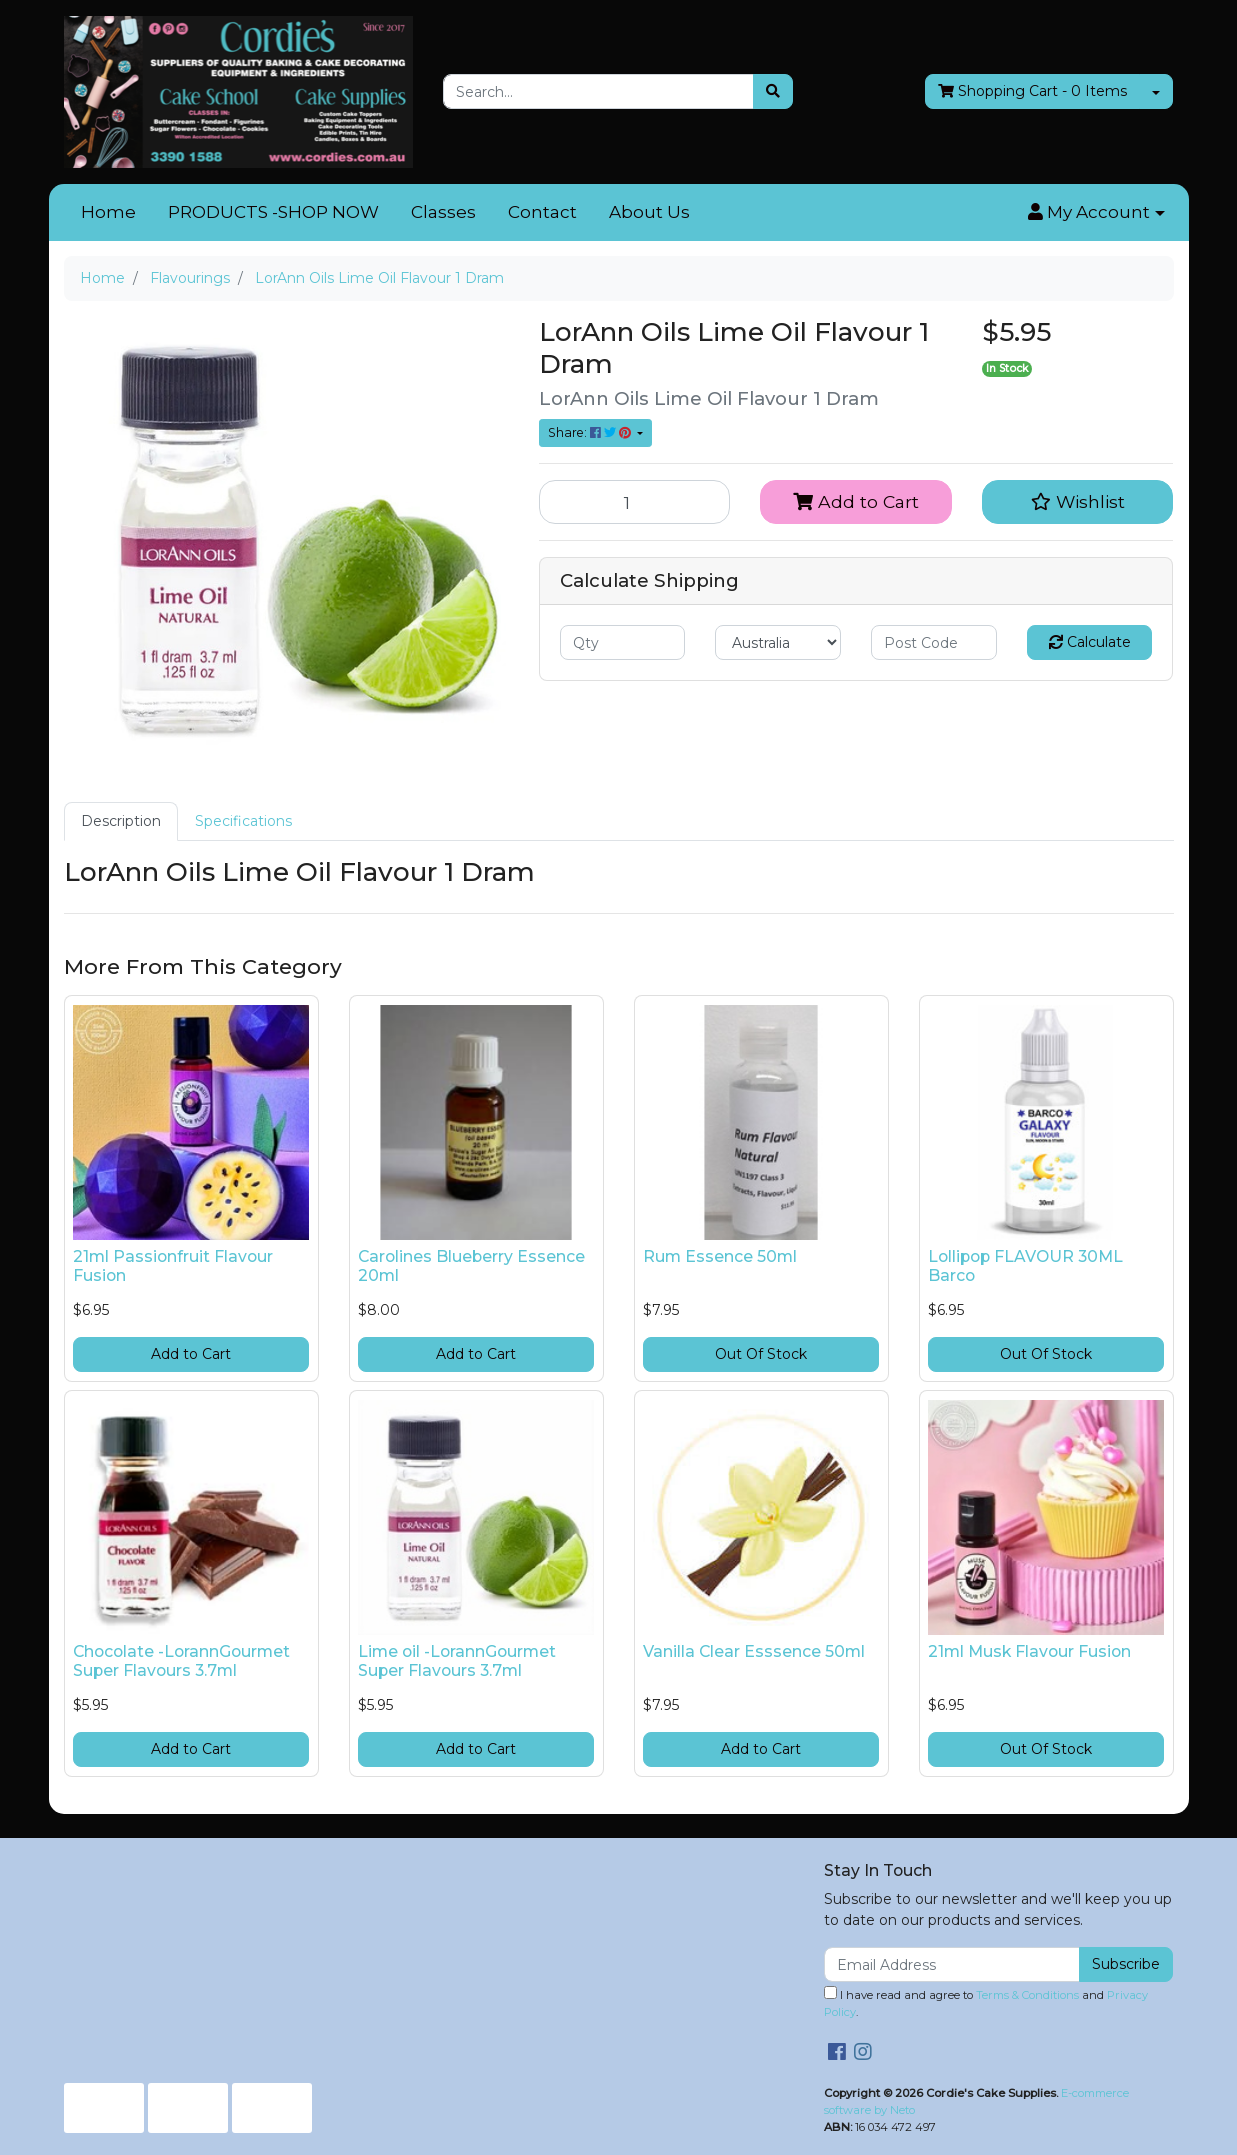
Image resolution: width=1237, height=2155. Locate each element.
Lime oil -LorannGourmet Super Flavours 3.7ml (457, 1661)
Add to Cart (856, 501)
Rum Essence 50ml (720, 1256)
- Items (1032, 91)
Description (121, 821)
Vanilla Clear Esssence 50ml (754, 1651)
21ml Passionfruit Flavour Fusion (173, 1266)
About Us (649, 212)
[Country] (778, 642)
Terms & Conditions (1027, 1995)
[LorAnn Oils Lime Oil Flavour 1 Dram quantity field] (635, 502)
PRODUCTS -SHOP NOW (273, 212)
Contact (542, 212)
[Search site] (773, 91)
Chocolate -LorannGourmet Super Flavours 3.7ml (181, 1661)
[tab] (121, 821)
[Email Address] (952, 1964)
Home (108, 212)
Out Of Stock (761, 1354)
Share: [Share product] (591, 432)
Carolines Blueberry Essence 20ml (471, 1266)
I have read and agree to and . (986, 2002)
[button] (1096, 213)
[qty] (623, 642)
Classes (443, 212)
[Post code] (934, 642)
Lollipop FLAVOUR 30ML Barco (1025, 1266)
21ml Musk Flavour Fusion (1029, 1651)
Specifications (243, 821)
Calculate (1090, 642)
